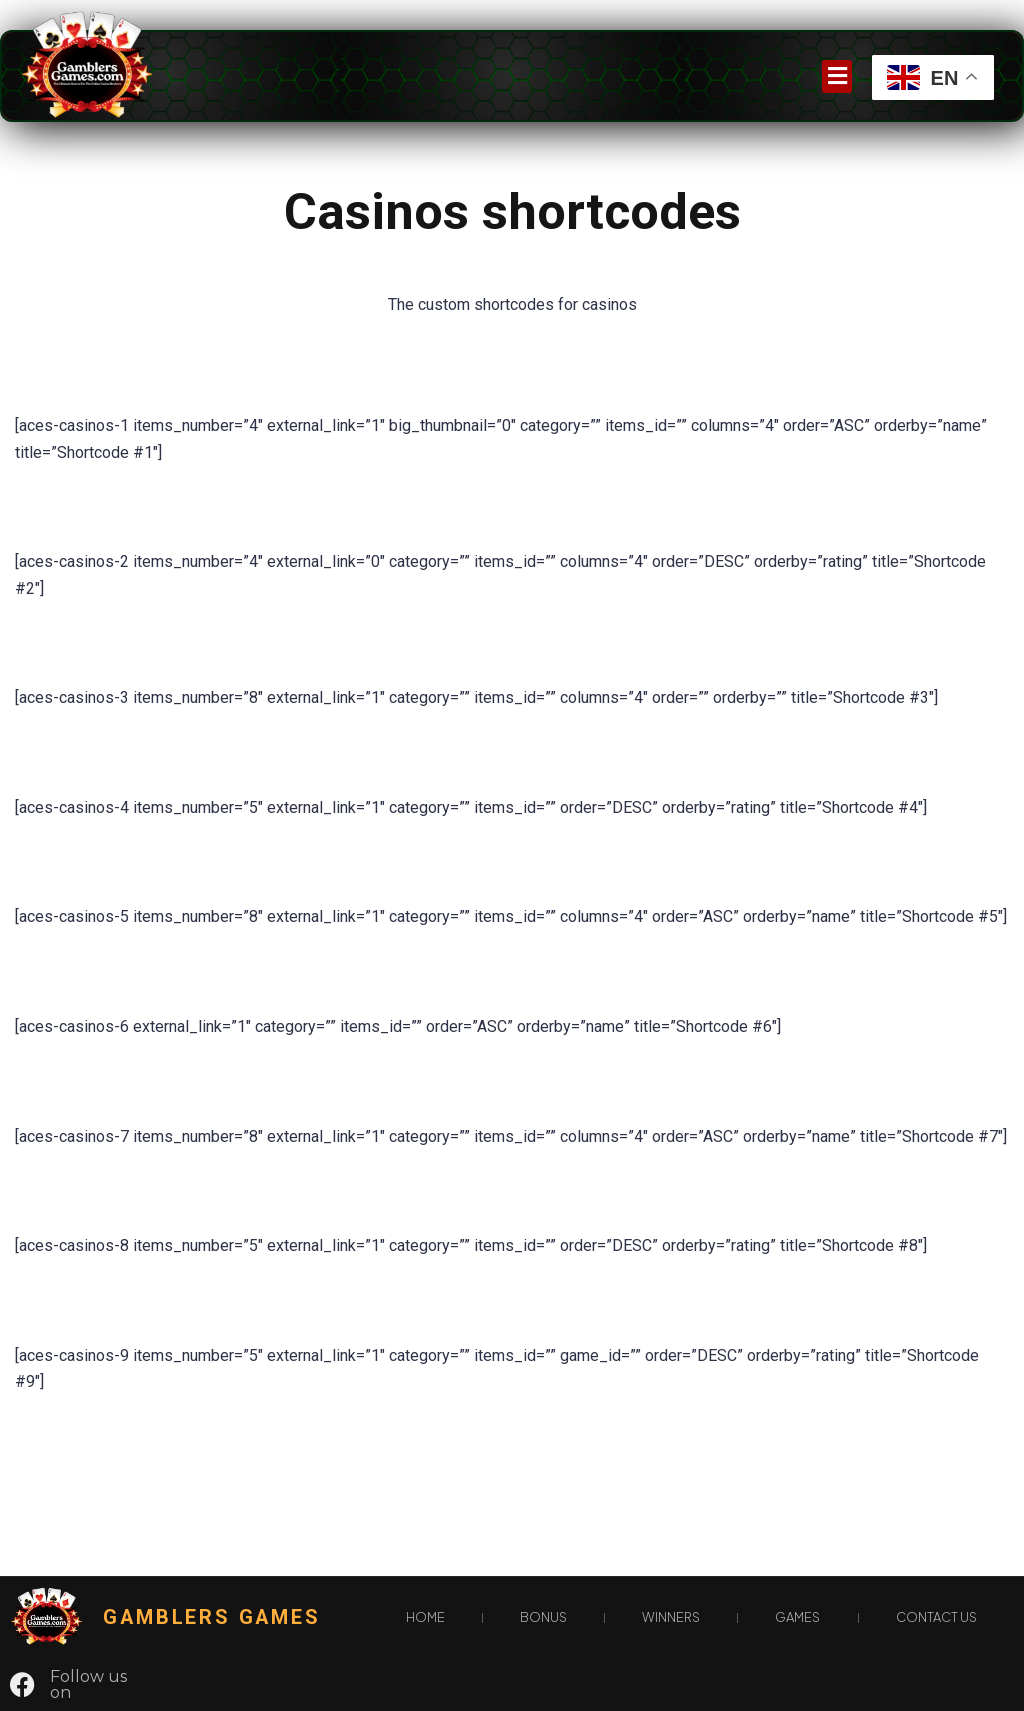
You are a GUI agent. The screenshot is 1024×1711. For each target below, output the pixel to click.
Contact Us (936, 1617)
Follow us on (88, 1684)
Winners (671, 1617)
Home (425, 1617)
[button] (837, 76)
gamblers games (211, 1617)
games (797, 1617)
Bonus (543, 1617)
